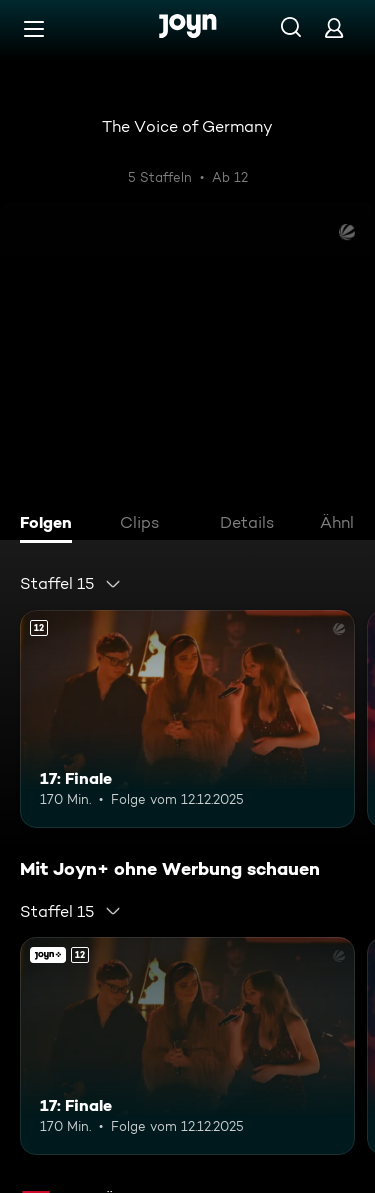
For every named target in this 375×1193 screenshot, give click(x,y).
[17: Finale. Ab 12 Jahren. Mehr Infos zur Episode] (187, 719)
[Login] (334, 27)
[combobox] (71, 584)
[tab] (51, 525)
